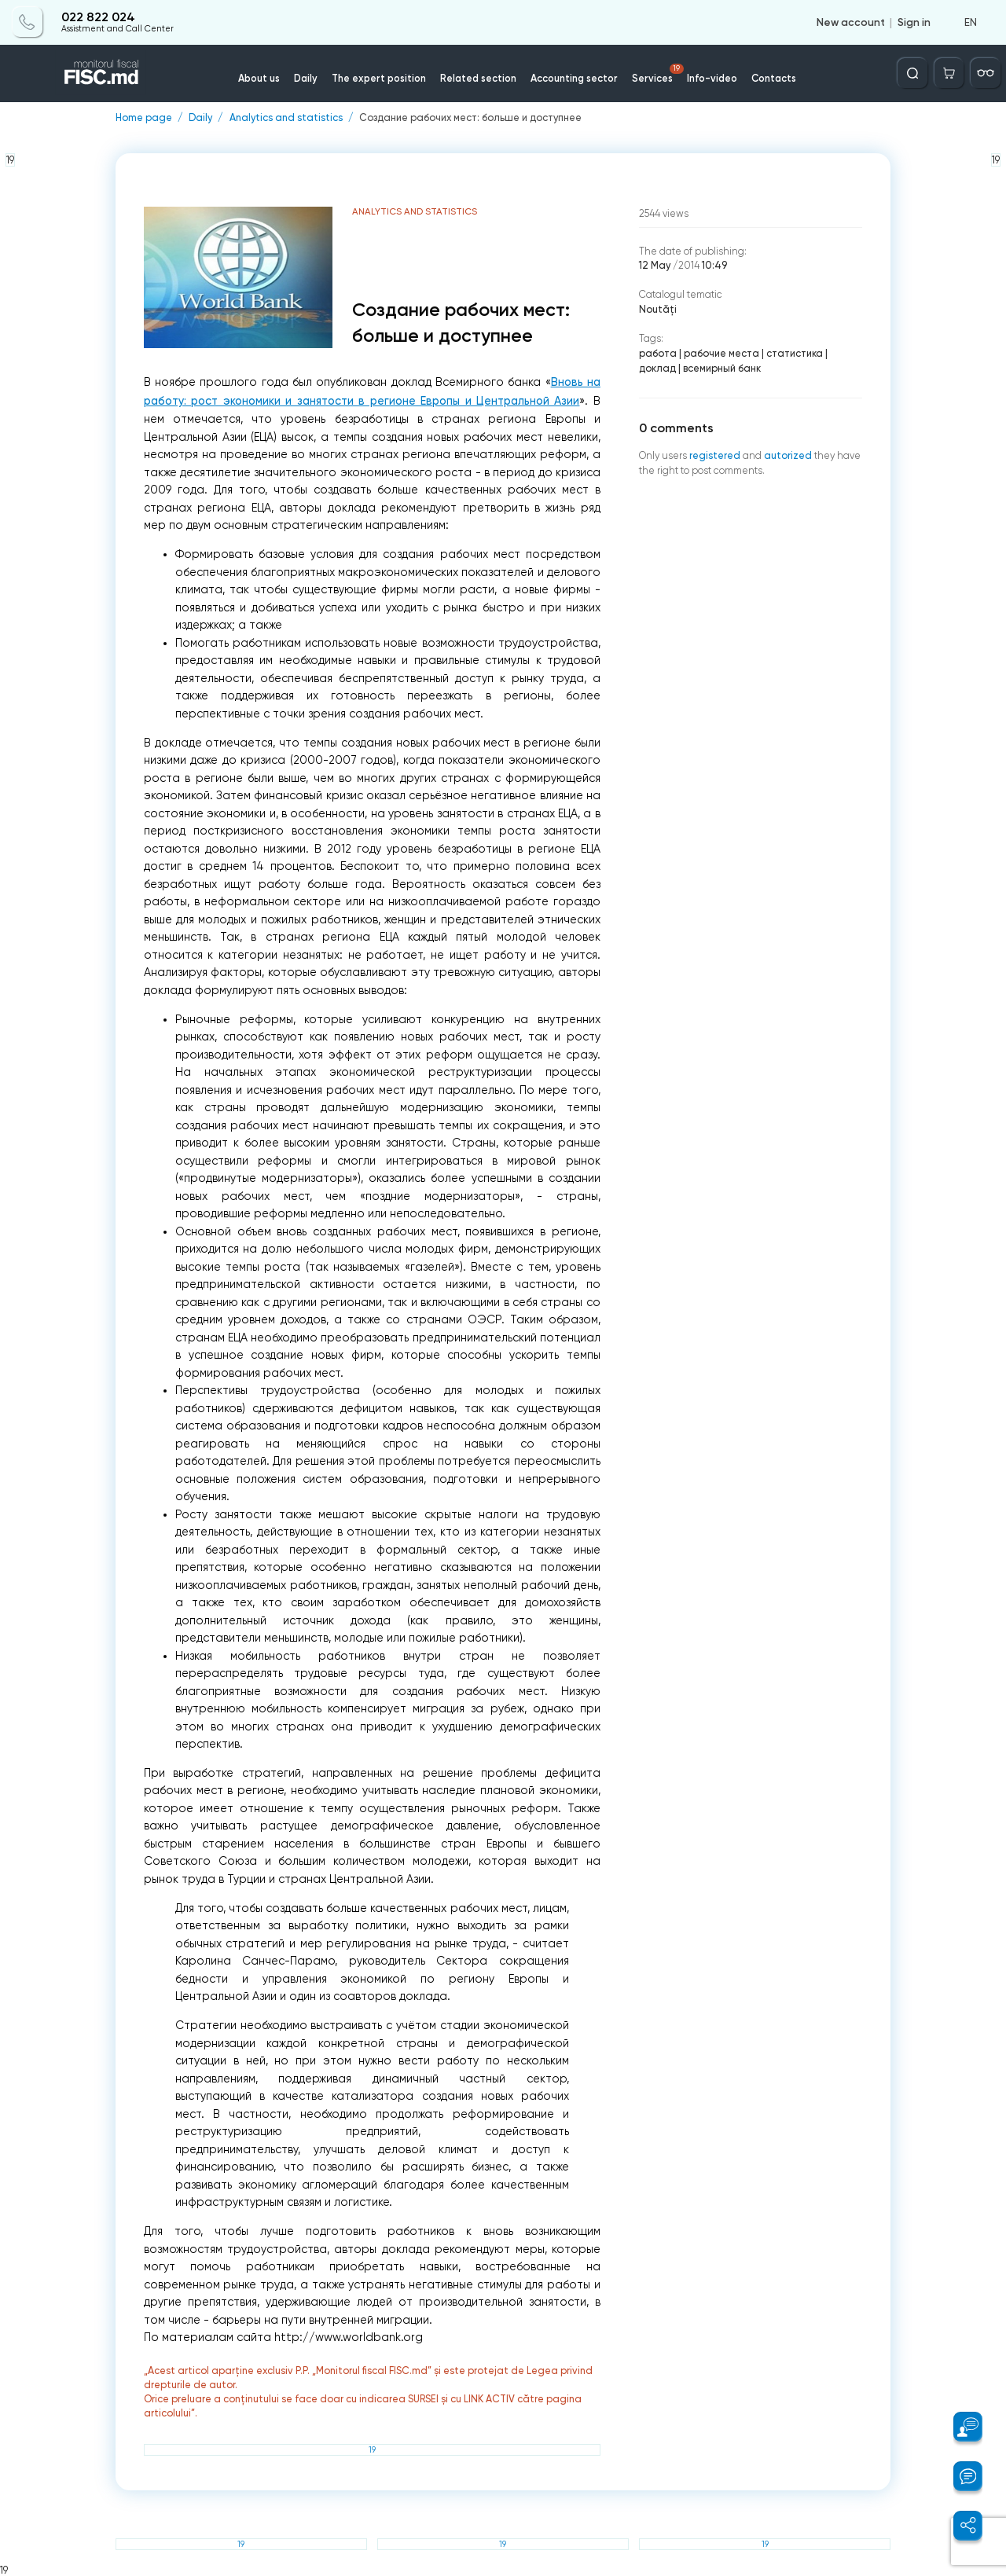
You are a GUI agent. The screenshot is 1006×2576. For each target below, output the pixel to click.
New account (851, 22)
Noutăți (658, 309)
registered (714, 455)
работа (658, 353)
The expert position (379, 78)
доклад (657, 368)
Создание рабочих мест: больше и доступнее (470, 118)
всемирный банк (722, 368)
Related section (478, 78)
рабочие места (721, 353)
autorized (788, 455)
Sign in (914, 22)
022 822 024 (98, 17)
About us (259, 78)
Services (658, 74)
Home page (144, 118)
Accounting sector (574, 78)
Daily (306, 78)
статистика (794, 353)
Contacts (773, 78)
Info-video (712, 78)
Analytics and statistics (286, 118)
